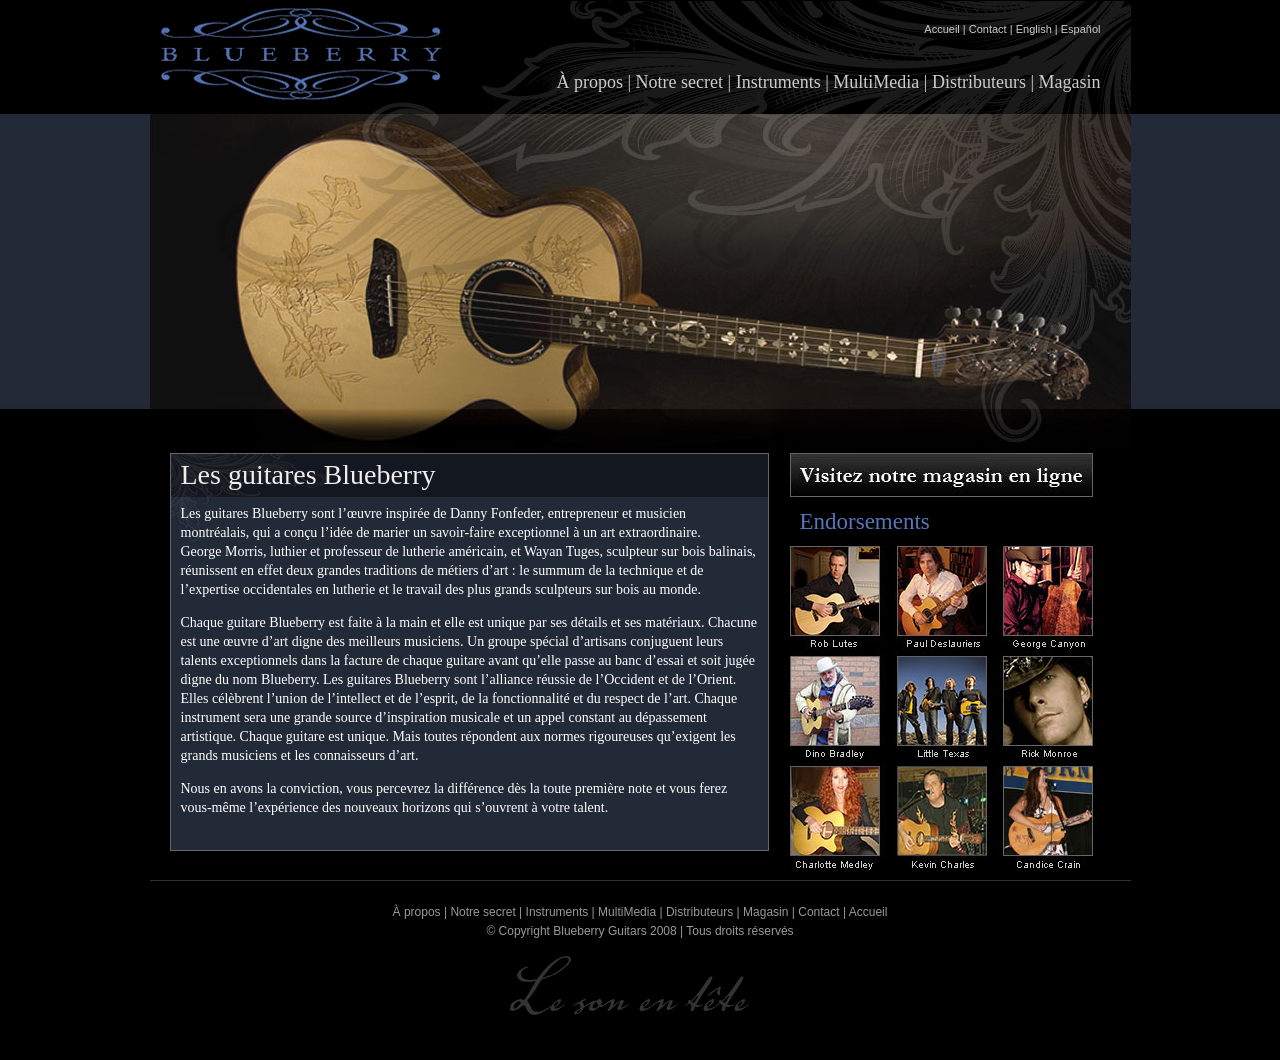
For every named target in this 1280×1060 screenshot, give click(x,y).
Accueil (941, 29)
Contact (988, 29)
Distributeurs (979, 82)
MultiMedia (876, 82)
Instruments (778, 82)
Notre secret (679, 82)
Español (1081, 29)
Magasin (1070, 82)
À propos (590, 82)
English (1034, 29)
